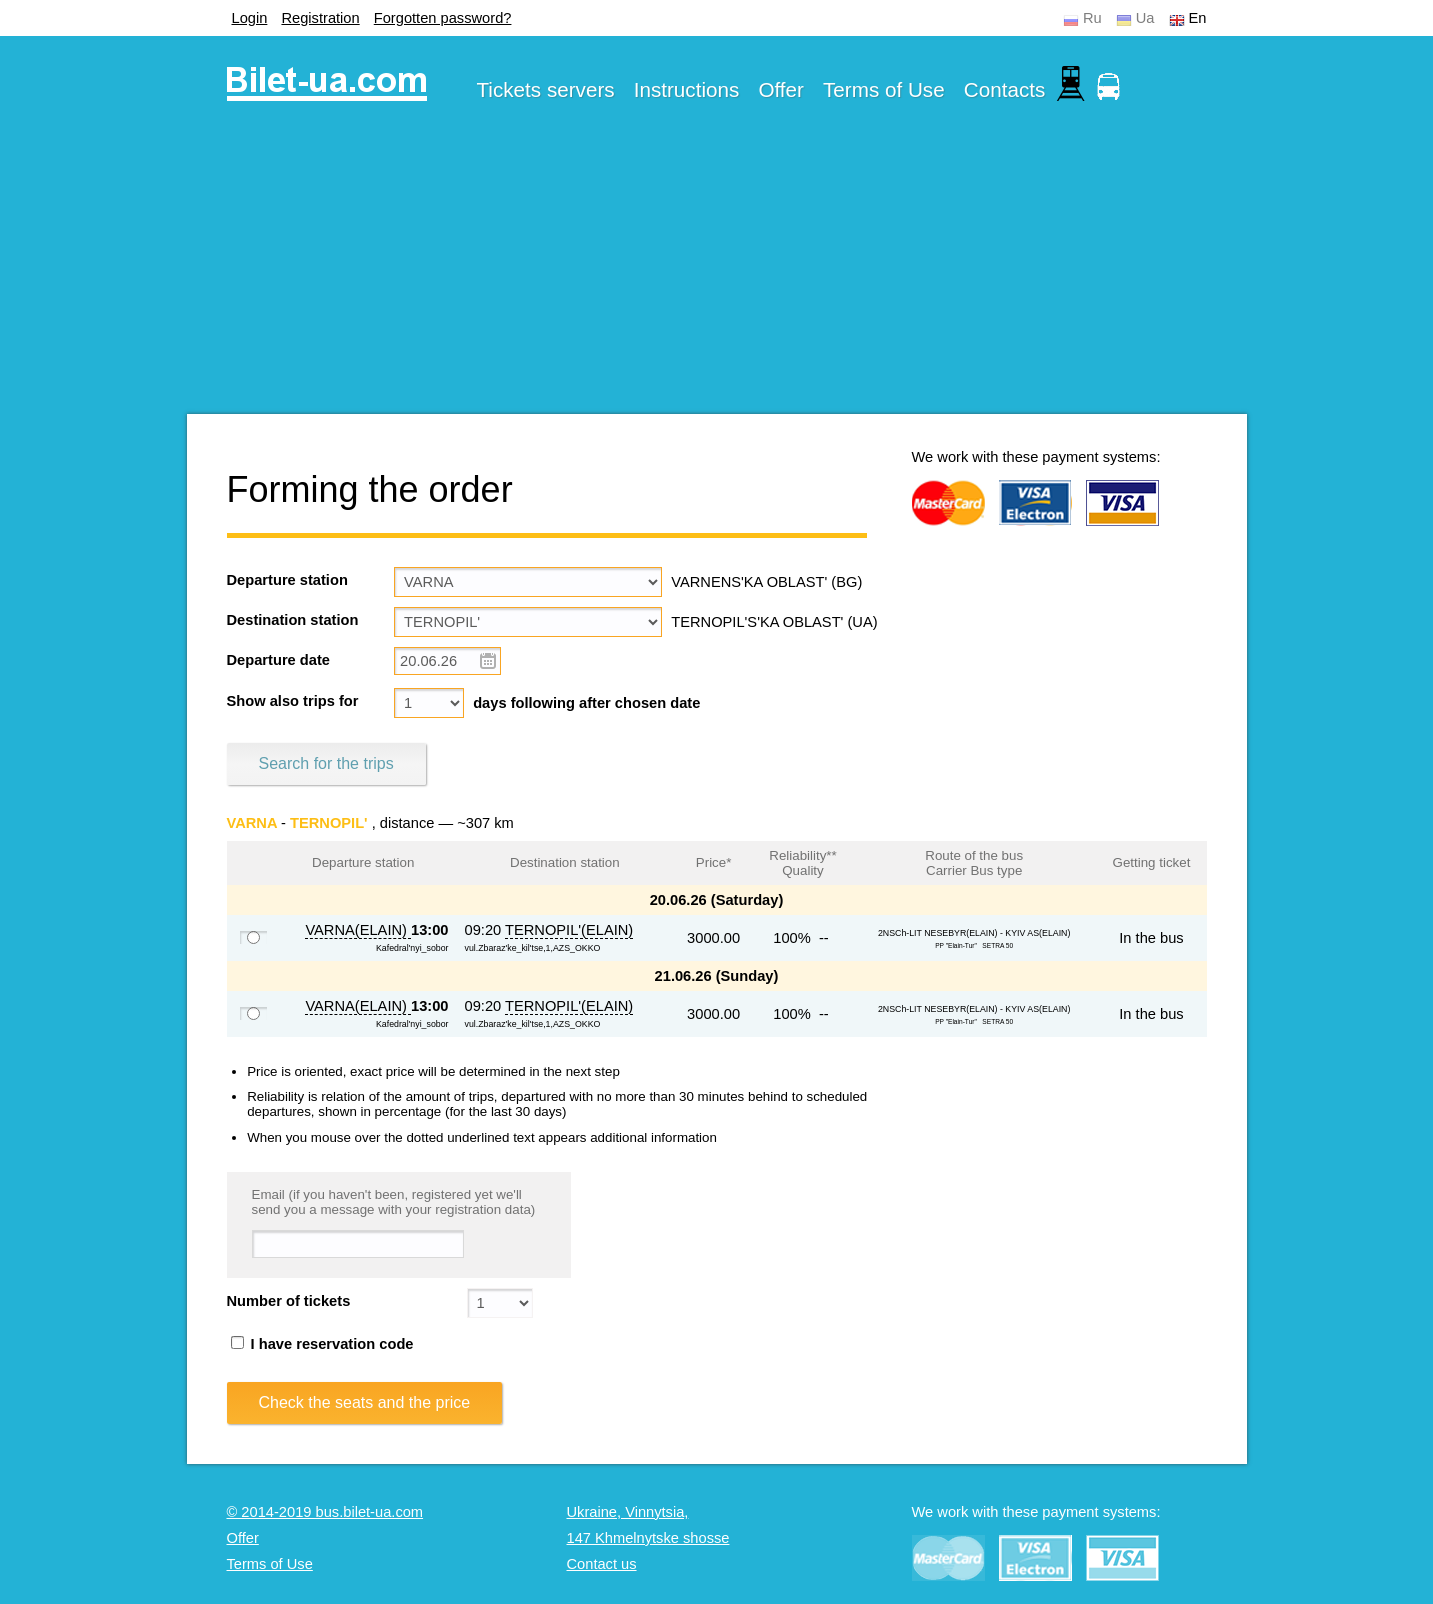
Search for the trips (326, 763)
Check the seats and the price (365, 1402)
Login (250, 18)
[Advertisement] (717, 274)
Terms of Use (884, 89)
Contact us (602, 1564)
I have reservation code (322, 1344)
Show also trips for (293, 701)
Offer (781, 89)
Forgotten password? (443, 18)
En (1198, 18)
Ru (1092, 18)
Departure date (278, 660)
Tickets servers (546, 89)
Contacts (1005, 89)
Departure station (287, 580)
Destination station (293, 620)
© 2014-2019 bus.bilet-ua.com (325, 1512)
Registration (320, 18)
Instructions (687, 89)
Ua (1145, 18)
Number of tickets (289, 1301)
